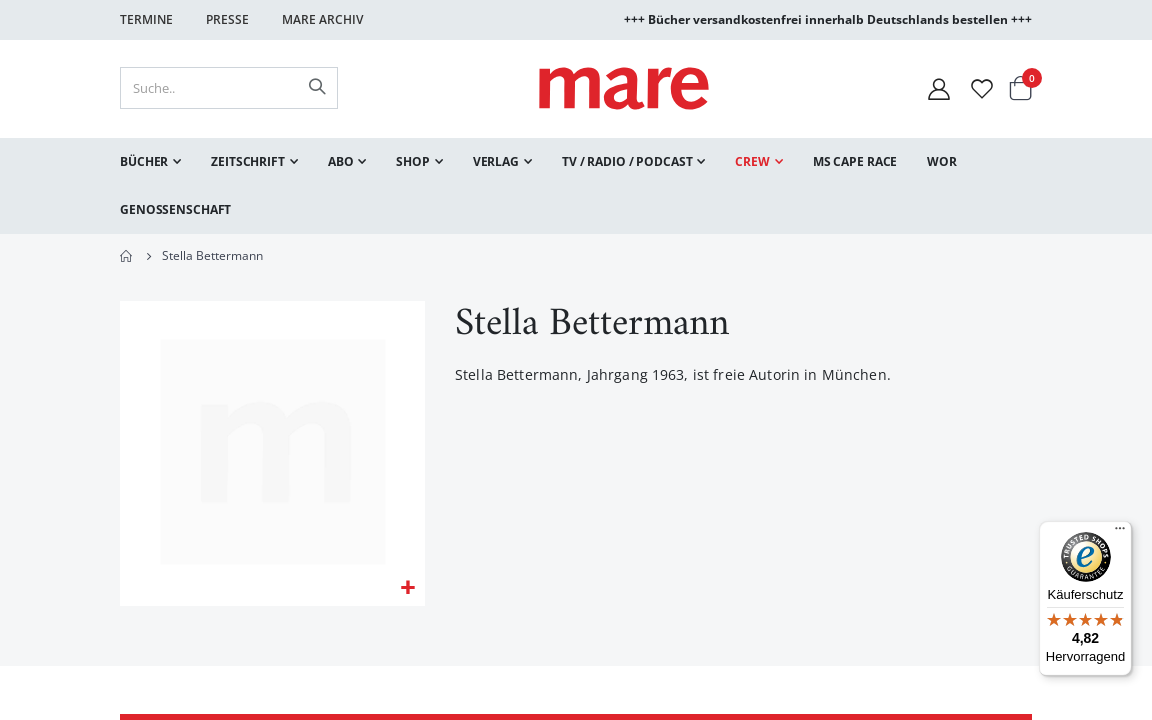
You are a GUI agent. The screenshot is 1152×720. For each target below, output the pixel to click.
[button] (407, 589)
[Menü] (1120, 525)
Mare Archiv (322, 19)
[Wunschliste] (982, 88)
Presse (227, 19)
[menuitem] (150, 162)
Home (127, 256)
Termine (146, 19)
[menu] (576, 186)
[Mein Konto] (939, 88)
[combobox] (229, 88)
